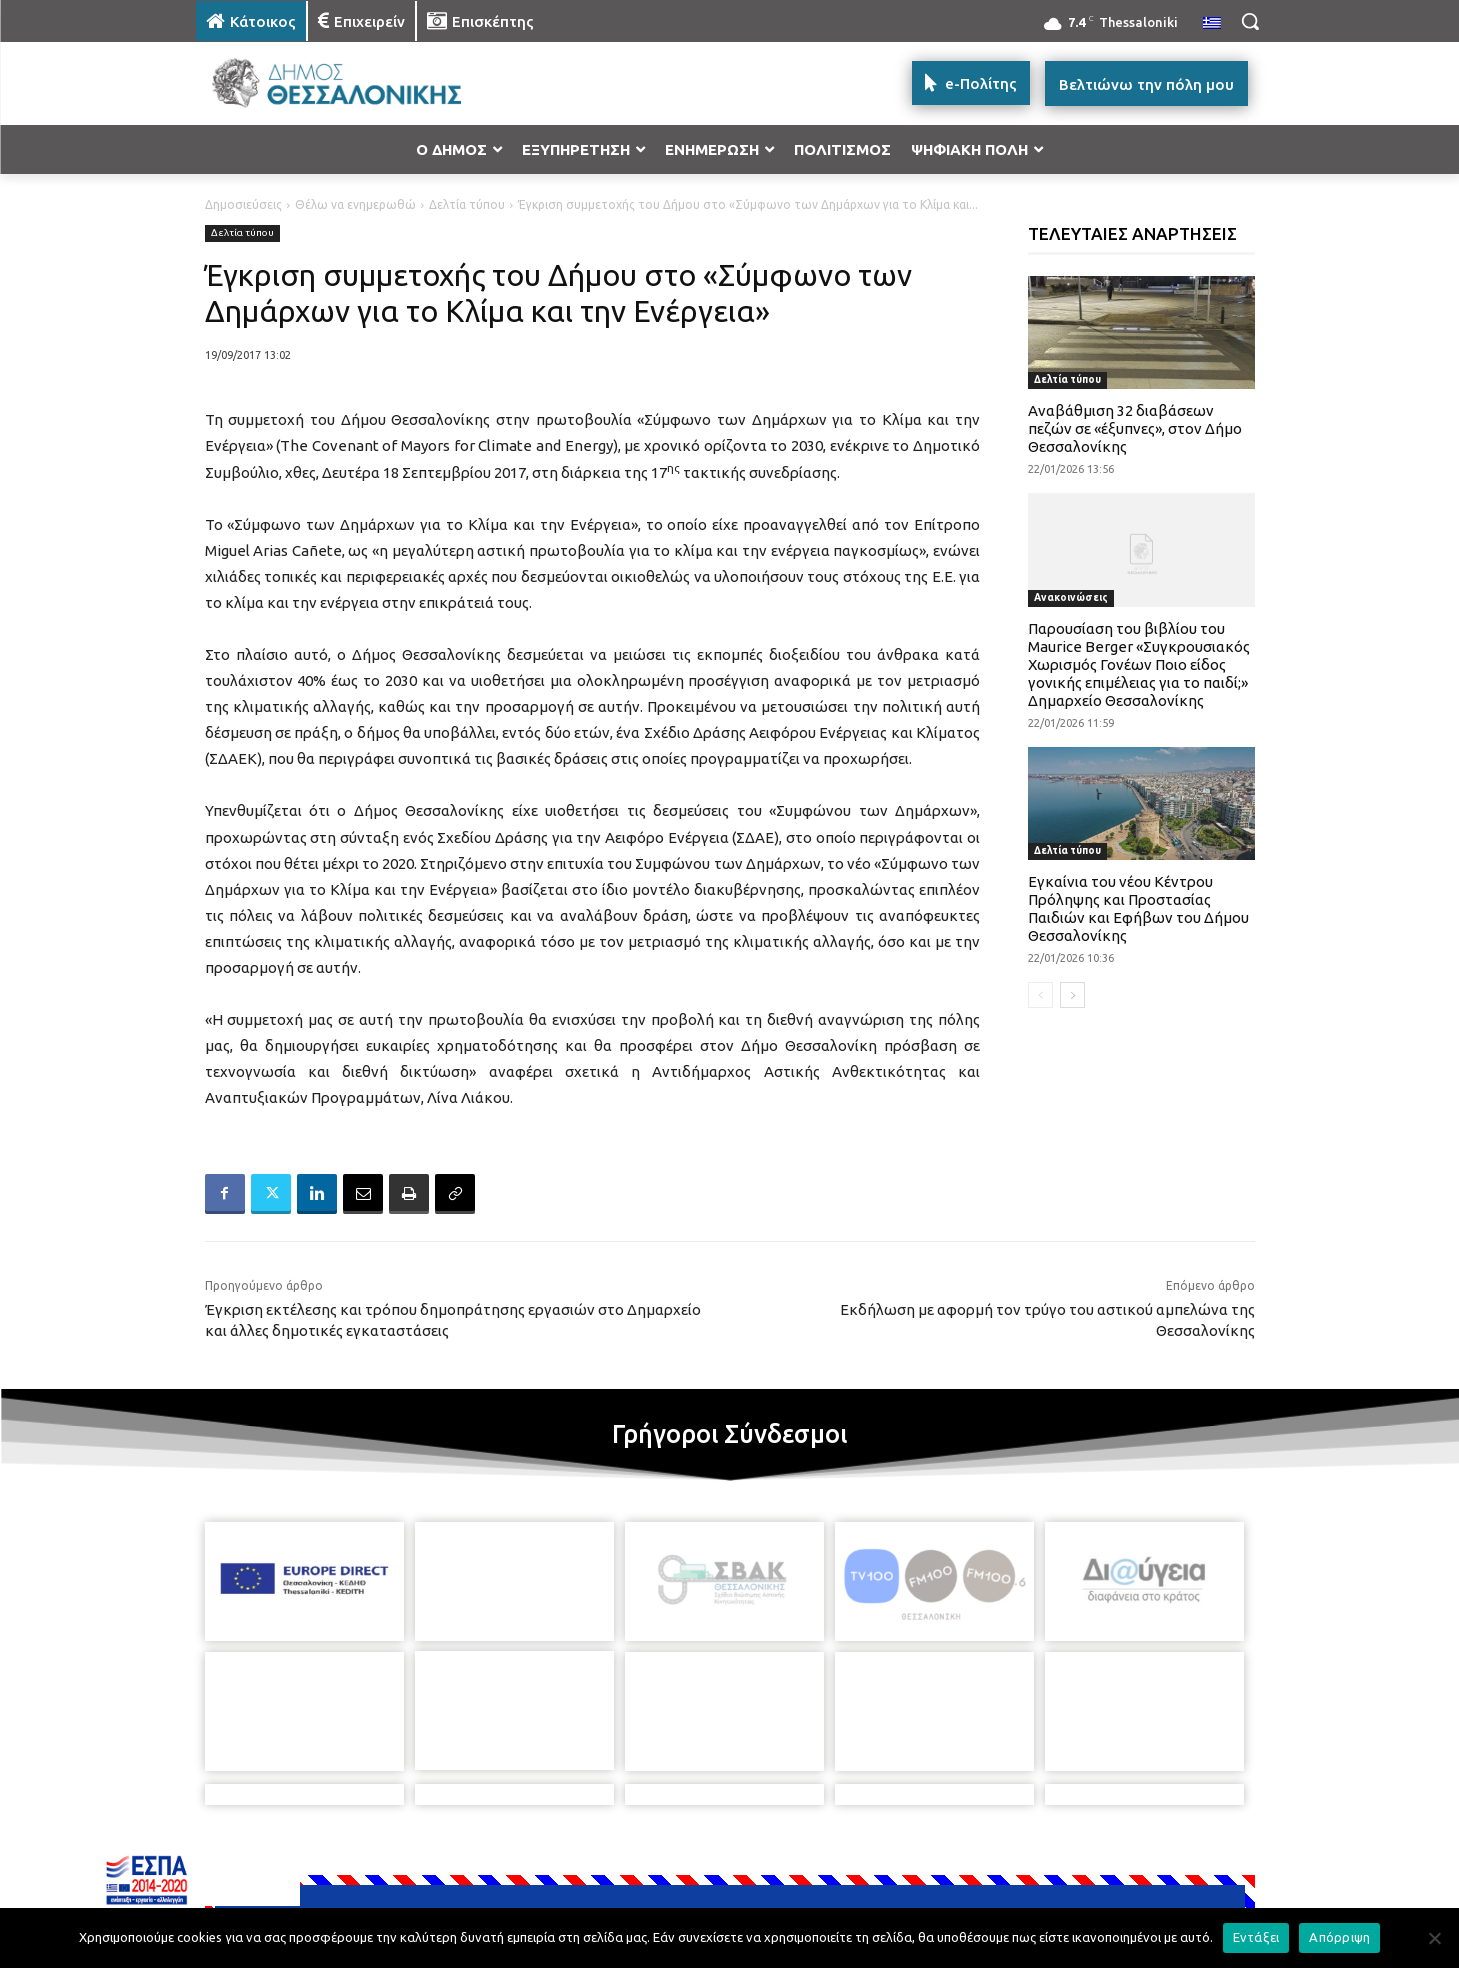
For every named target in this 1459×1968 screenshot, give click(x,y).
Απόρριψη (1339, 1937)
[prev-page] (1040, 995)
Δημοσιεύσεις (243, 204)
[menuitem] (1212, 24)
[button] (1250, 21)
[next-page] (1072, 995)
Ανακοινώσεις (1071, 597)
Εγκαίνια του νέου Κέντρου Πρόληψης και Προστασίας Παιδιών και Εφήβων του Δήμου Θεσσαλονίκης (1138, 908)
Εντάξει (1256, 1937)
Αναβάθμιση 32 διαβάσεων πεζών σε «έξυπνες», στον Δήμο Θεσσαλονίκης (1135, 428)
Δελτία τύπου (467, 204)
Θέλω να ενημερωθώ (355, 204)
